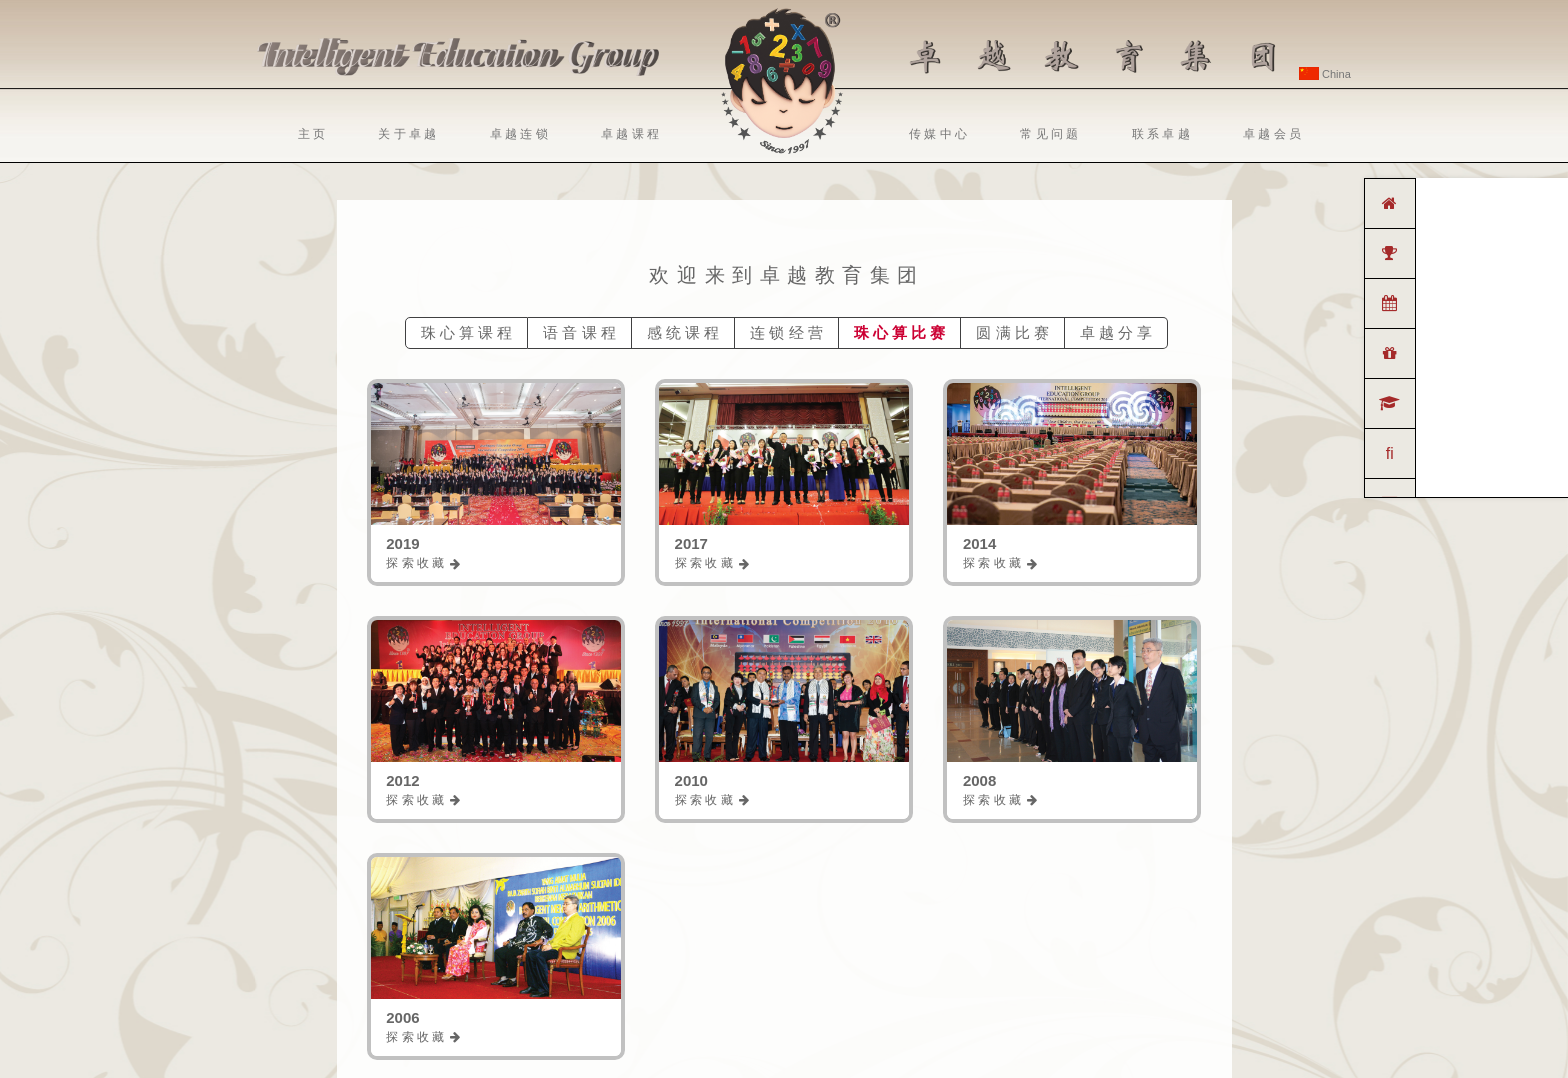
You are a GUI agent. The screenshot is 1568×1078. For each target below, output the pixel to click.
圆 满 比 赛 (1012, 332)
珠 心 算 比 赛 (900, 332)
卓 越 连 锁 (519, 134)
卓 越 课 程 (630, 134)
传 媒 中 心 (938, 134)
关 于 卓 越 (407, 134)
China (1325, 74)
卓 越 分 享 (1116, 332)
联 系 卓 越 (1161, 134)
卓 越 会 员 (1272, 134)
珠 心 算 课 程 (467, 332)
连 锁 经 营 (786, 332)
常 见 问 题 (1049, 134)
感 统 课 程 (683, 332)
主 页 (311, 134)
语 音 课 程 (579, 332)
